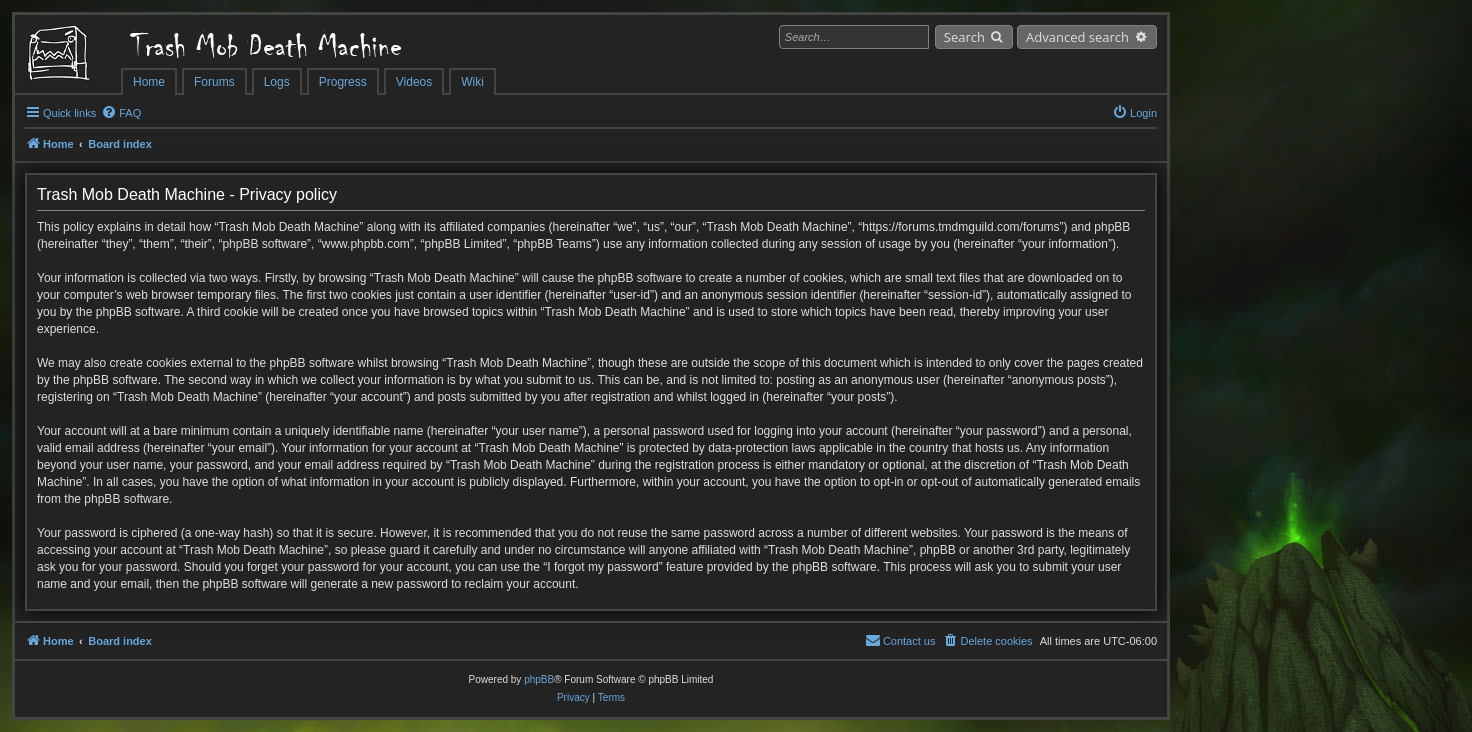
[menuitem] (121, 113)
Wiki (472, 82)
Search (964, 37)
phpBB (539, 679)
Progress (343, 82)
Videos (414, 82)
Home (149, 82)
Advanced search (1077, 37)
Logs (277, 82)
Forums (214, 82)
